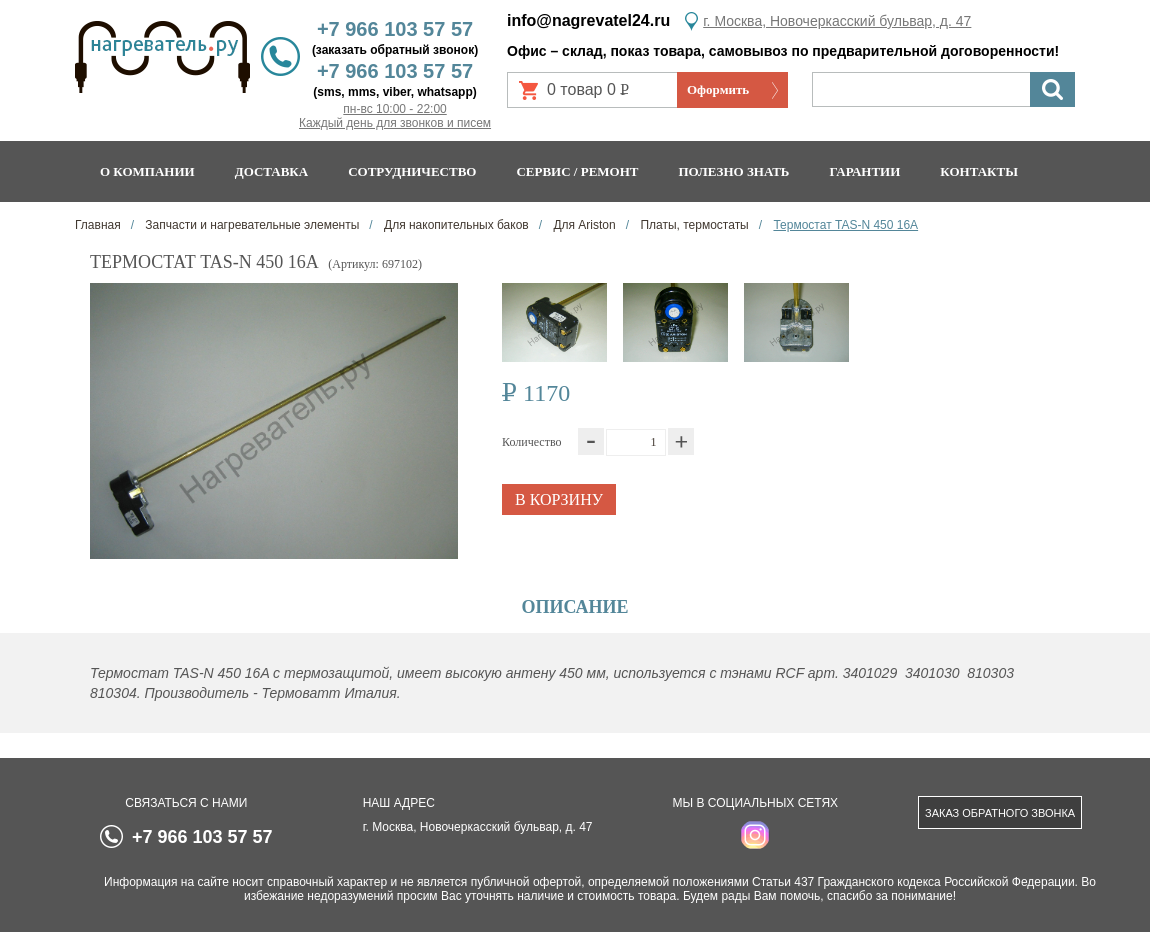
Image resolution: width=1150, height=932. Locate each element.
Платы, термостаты (693, 225)
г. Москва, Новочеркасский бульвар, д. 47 (837, 21)
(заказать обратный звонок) (395, 50)
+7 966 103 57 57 (395, 29)
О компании (147, 171)
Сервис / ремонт (577, 171)
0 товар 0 (596, 94)
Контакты (979, 171)
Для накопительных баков (455, 225)
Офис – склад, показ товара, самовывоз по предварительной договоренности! (783, 51)
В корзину (559, 499)
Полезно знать (734, 171)
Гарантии (864, 171)
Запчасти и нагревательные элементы (250, 225)
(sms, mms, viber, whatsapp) (394, 92)
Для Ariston (583, 225)
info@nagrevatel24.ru (588, 20)
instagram (755, 835)
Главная (98, 225)
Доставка (272, 171)
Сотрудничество (412, 171)
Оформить (718, 89)
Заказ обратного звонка (1000, 813)
